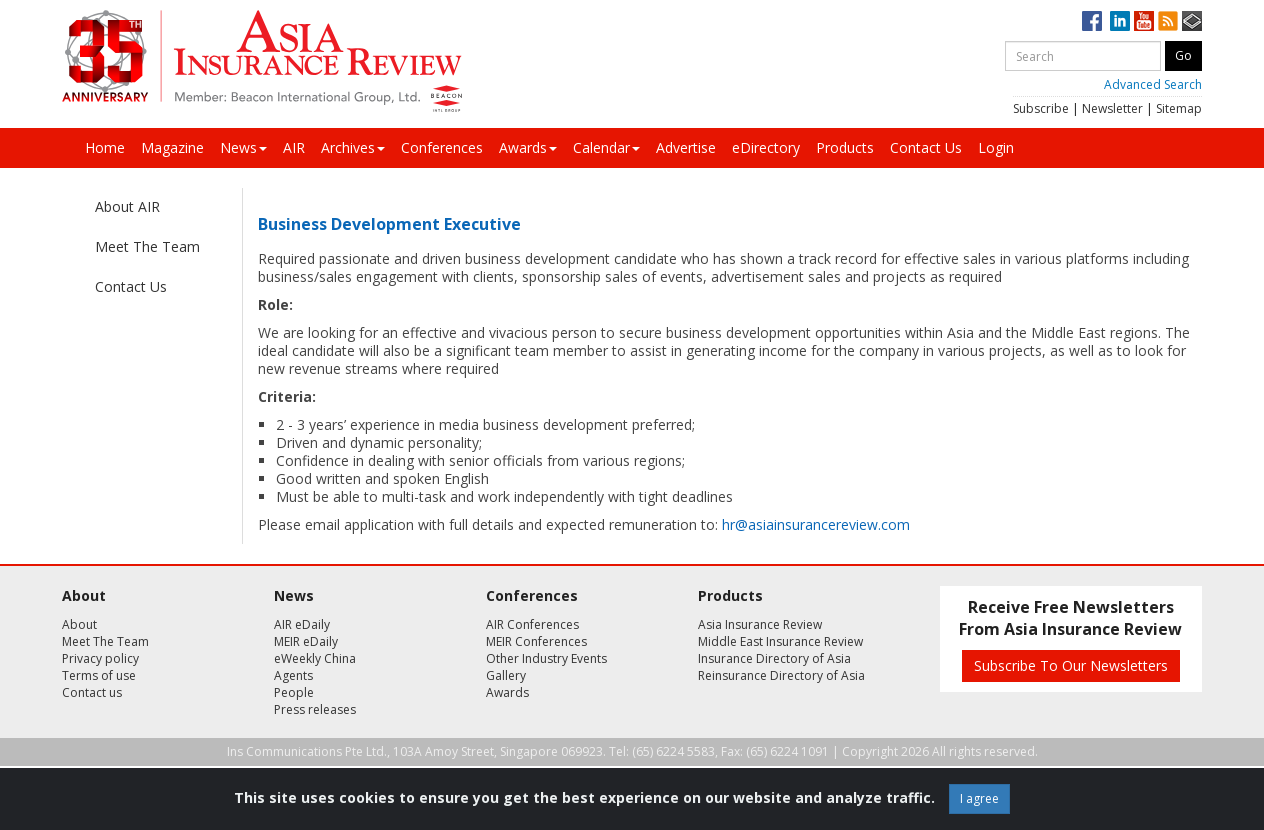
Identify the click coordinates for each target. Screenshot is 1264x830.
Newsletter (1112, 108)
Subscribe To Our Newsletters (1071, 665)
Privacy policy (100, 658)
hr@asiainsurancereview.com (816, 524)
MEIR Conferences (536, 641)
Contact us (92, 692)
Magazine (172, 147)
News (243, 147)
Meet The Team (147, 246)
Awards (528, 147)
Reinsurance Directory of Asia (781, 675)
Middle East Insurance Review (780, 641)
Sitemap (1179, 108)
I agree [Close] (979, 798)
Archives (353, 147)
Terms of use (99, 675)
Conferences (442, 147)
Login (996, 147)
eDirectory (766, 147)
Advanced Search (1153, 84)
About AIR (127, 206)
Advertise (686, 147)
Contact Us (926, 147)
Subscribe (1041, 108)
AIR (294, 147)
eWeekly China (315, 658)
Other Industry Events (546, 658)
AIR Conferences (532, 624)
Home (105, 147)
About (79, 624)
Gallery (506, 675)
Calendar (606, 147)
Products (845, 147)
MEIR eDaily (306, 641)
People (294, 692)
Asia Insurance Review (760, 624)
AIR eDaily (302, 624)
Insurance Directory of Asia (774, 658)
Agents (293, 675)
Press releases (315, 709)
